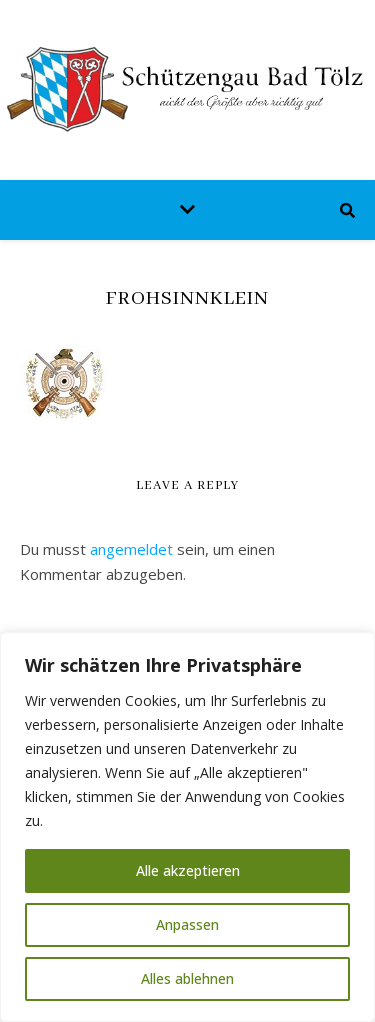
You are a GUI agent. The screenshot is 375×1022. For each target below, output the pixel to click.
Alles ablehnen (187, 978)
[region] (187, 827)
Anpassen (187, 924)
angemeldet (131, 549)
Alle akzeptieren (188, 870)
